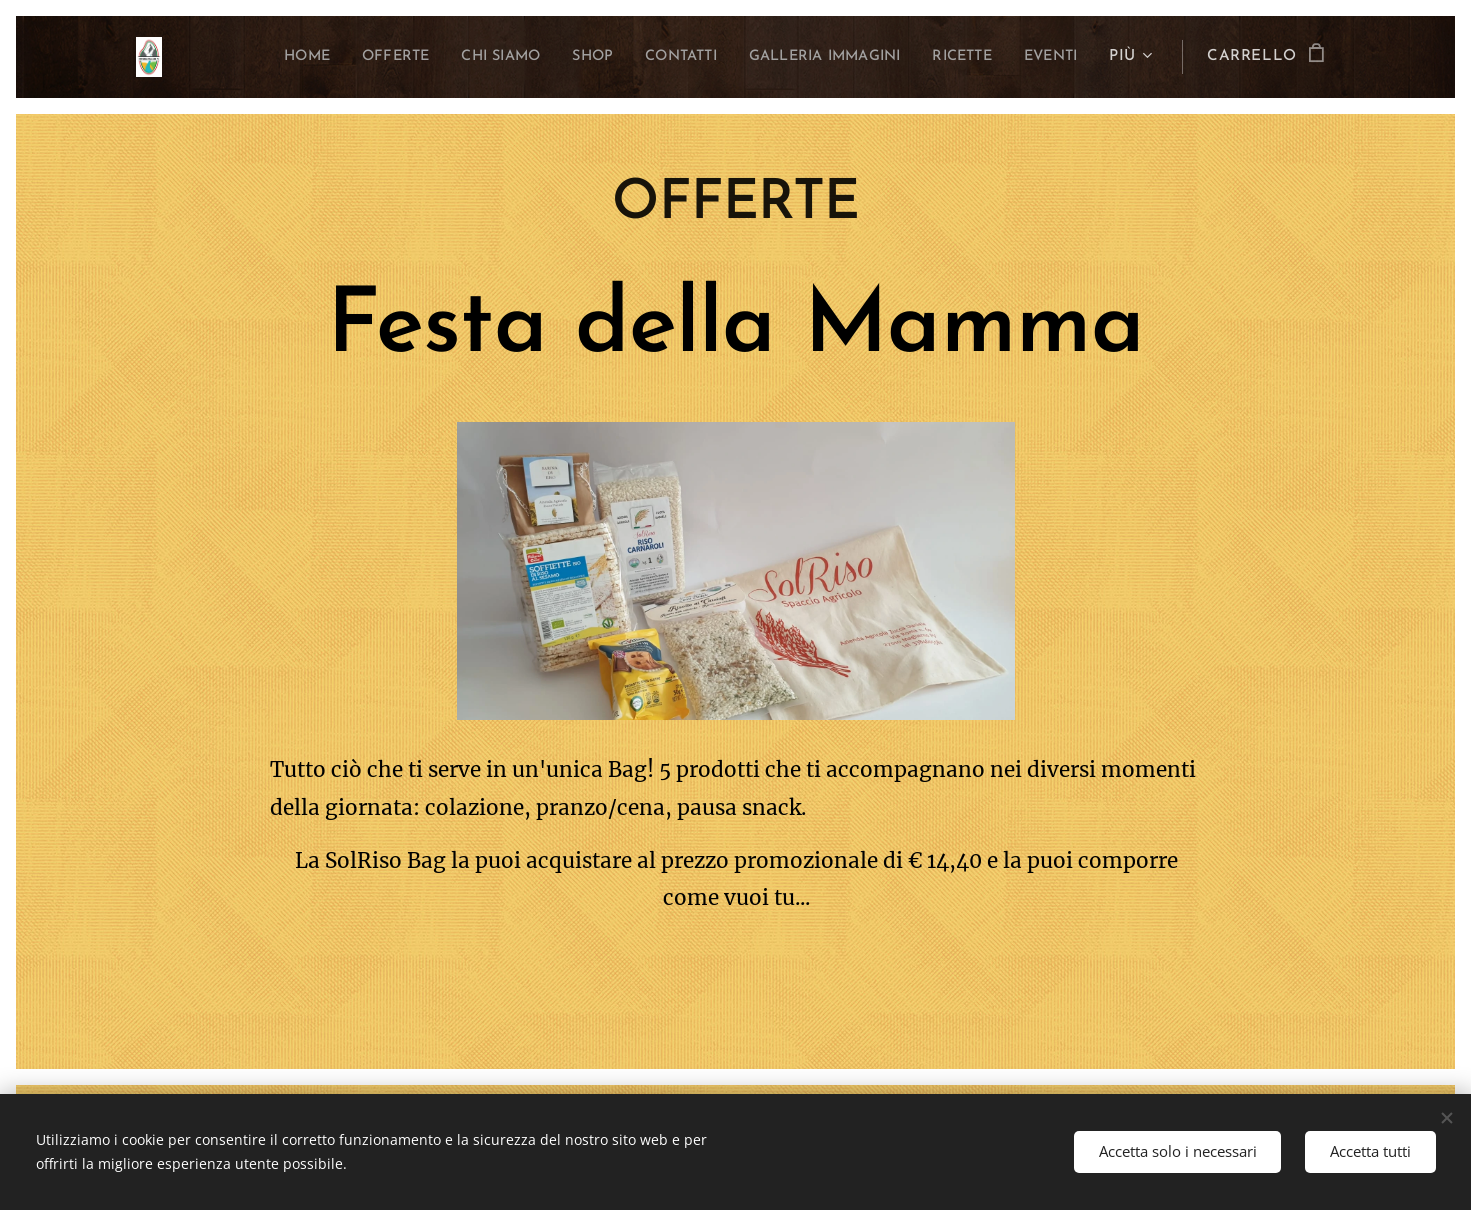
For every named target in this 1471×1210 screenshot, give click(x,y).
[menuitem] (238, 57)
